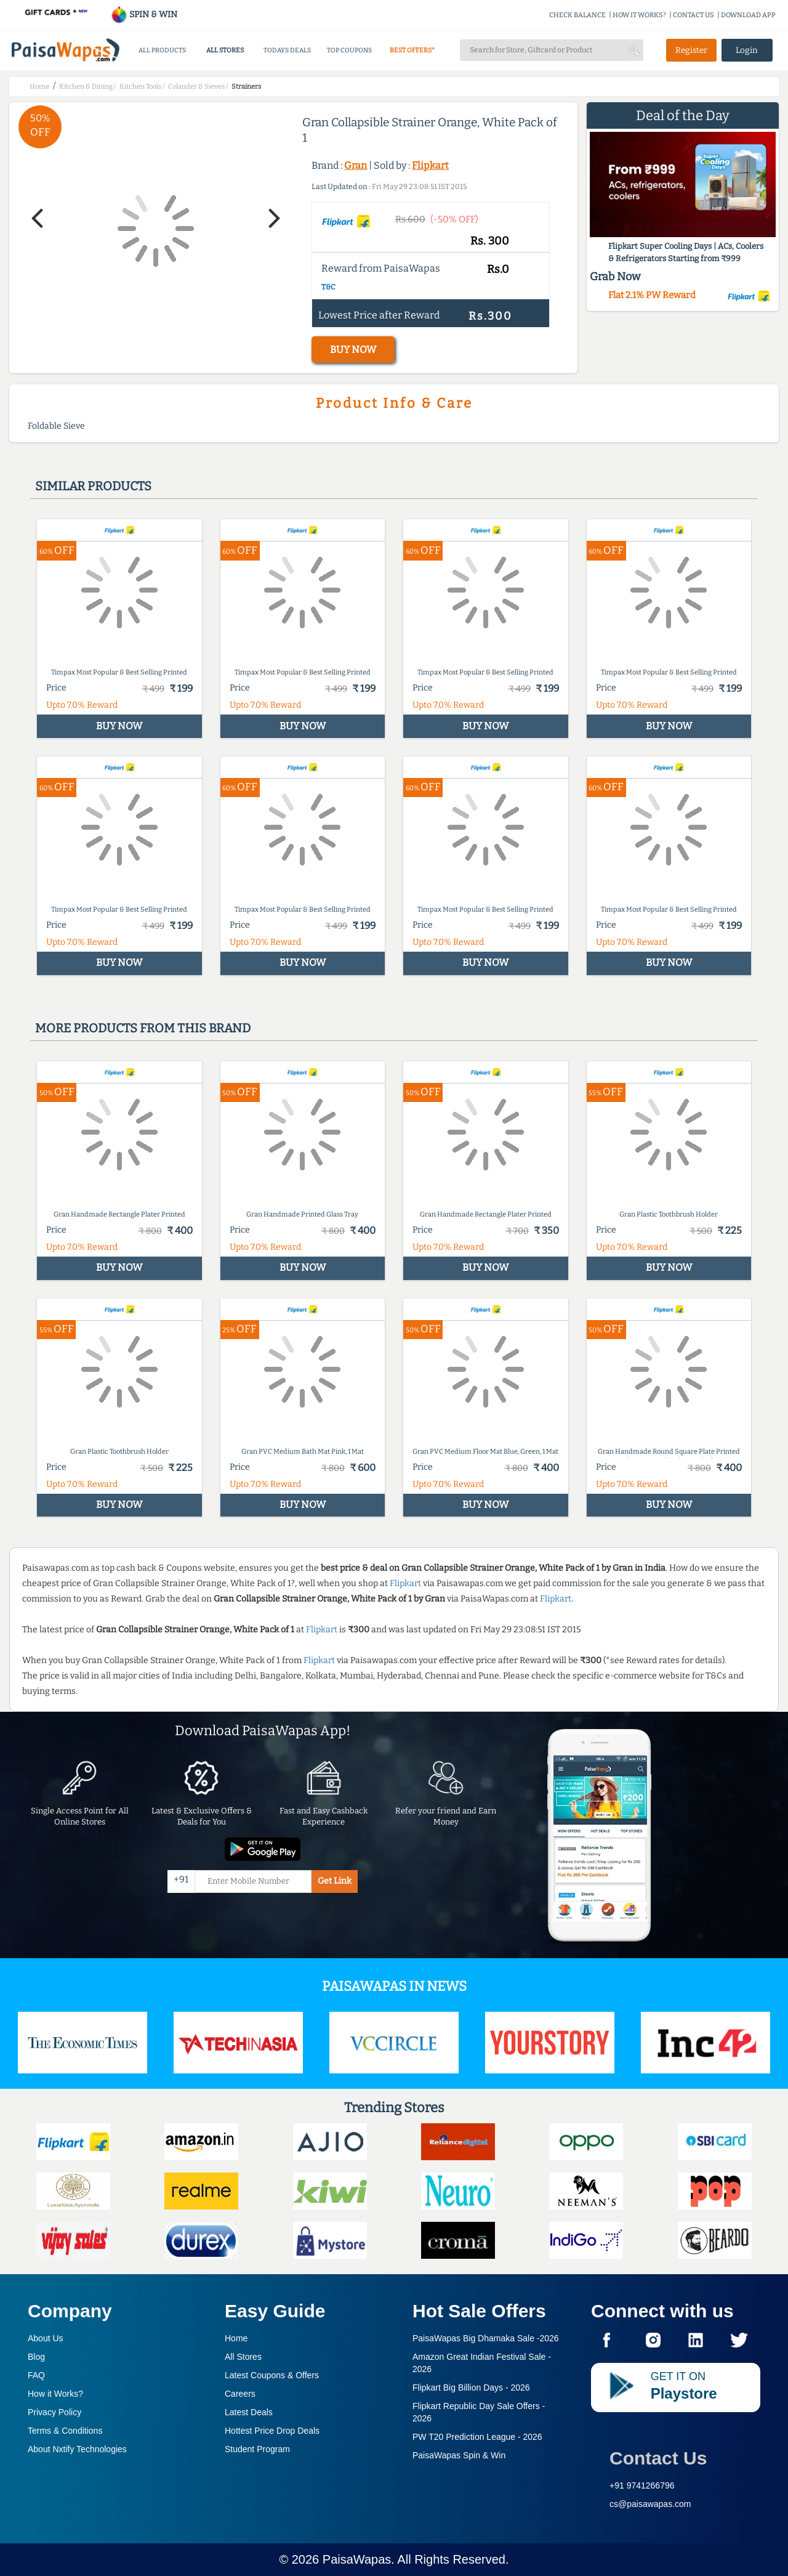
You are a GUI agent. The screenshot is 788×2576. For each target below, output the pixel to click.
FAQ (36, 2375)
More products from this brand (143, 1028)
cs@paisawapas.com (650, 2504)
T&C (328, 287)
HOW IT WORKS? (639, 15)
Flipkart (430, 165)
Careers (240, 2394)
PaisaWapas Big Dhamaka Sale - (485, 2338)
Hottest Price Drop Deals (272, 2431)
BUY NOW (353, 349)
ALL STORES (225, 50)
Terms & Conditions (65, 2431)
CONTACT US (693, 15)
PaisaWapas (357, 2559)
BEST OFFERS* (412, 50)
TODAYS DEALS (287, 50)
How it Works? (55, 2394)
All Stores (243, 2357)
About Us (45, 2338)
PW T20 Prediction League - (477, 2437)
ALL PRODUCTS (162, 50)
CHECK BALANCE (577, 15)
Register (691, 50)
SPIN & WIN (143, 14)
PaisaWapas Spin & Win (458, 2455)
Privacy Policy (54, 2412)
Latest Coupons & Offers (272, 2375)
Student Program (257, 2449)
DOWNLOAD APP (748, 15)
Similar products (93, 486)
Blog (36, 2357)
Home (236, 2338)
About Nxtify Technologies (77, 2449)
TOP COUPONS (349, 50)
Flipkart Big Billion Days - (471, 2387)
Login (747, 50)
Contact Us (658, 2458)
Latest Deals (249, 2412)
